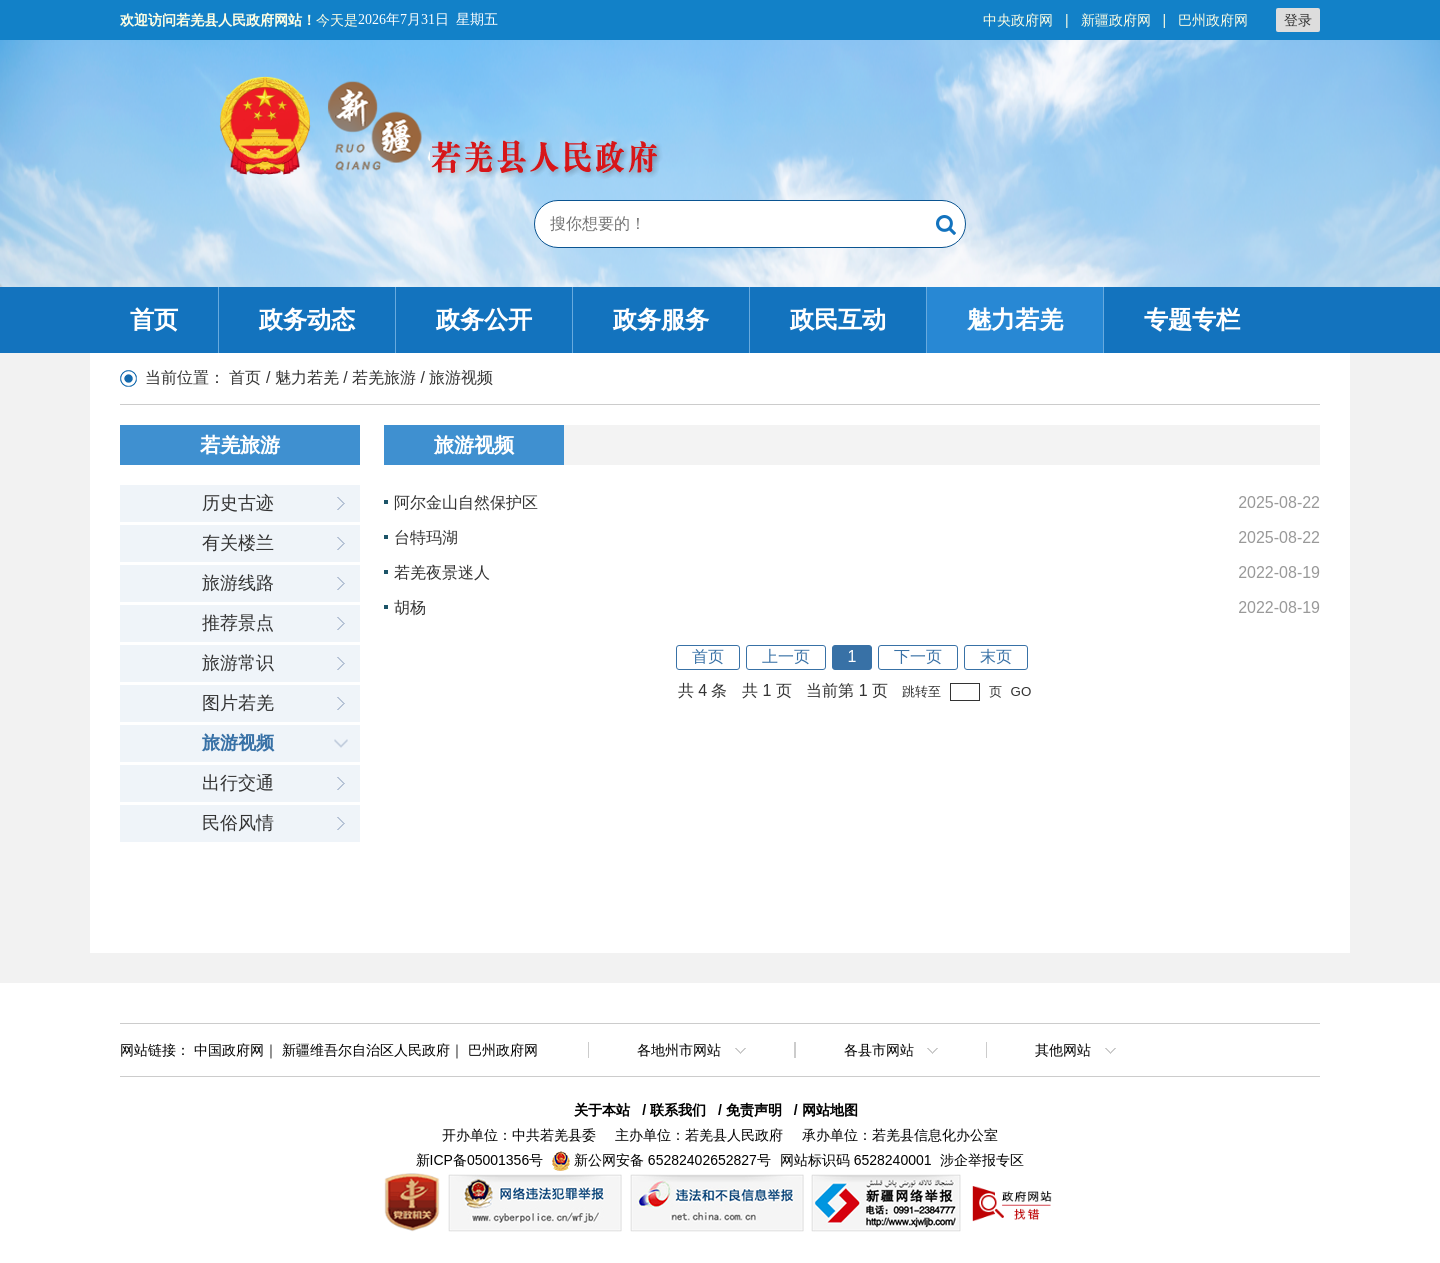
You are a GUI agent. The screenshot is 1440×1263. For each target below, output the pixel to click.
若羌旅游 (384, 377)
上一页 (786, 656)
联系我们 (678, 1110)
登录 (1298, 20)
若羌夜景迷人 (442, 572)
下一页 (918, 656)
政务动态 (307, 319)
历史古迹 (238, 503)
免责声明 (754, 1110)
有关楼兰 (238, 543)
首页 (154, 319)
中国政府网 (229, 1050)
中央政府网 (1018, 20)
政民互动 (838, 319)
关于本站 (602, 1110)
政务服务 (661, 319)
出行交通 (238, 783)
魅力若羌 (1015, 319)
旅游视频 (238, 743)
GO (1021, 691)
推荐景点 (238, 623)
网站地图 (830, 1110)
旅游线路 (238, 583)
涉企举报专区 (982, 1160)
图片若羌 (238, 703)
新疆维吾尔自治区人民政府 (366, 1050)
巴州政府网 (1213, 20)
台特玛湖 (426, 537)
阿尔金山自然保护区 (466, 502)
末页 (996, 656)
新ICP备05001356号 (480, 1160)
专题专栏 (1192, 319)
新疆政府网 (1116, 20)
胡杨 (410, 607)
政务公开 (484, 319)
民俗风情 (238, 823)
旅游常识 (238, 663)
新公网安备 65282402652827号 (672, 1160)
